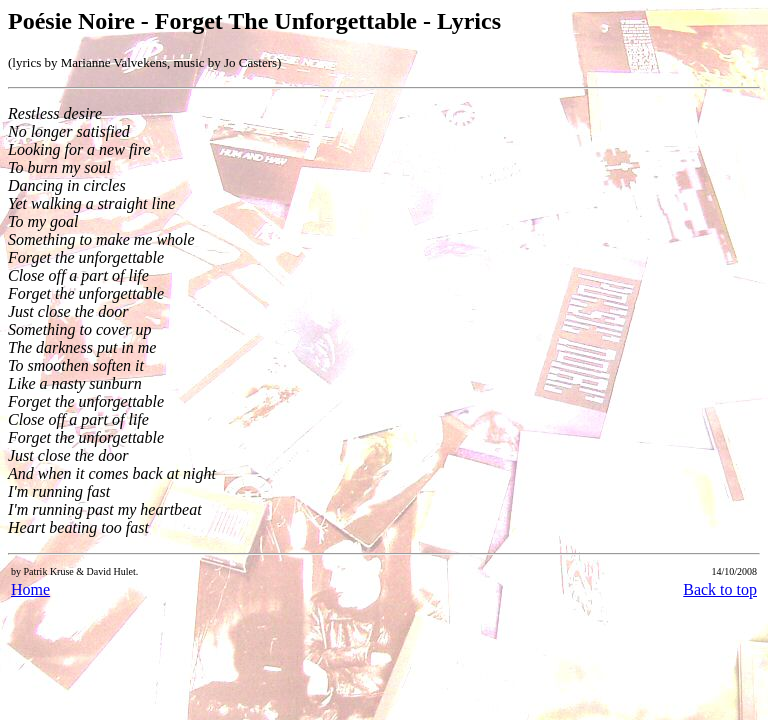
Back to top (720, 589)
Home (30, 589)
